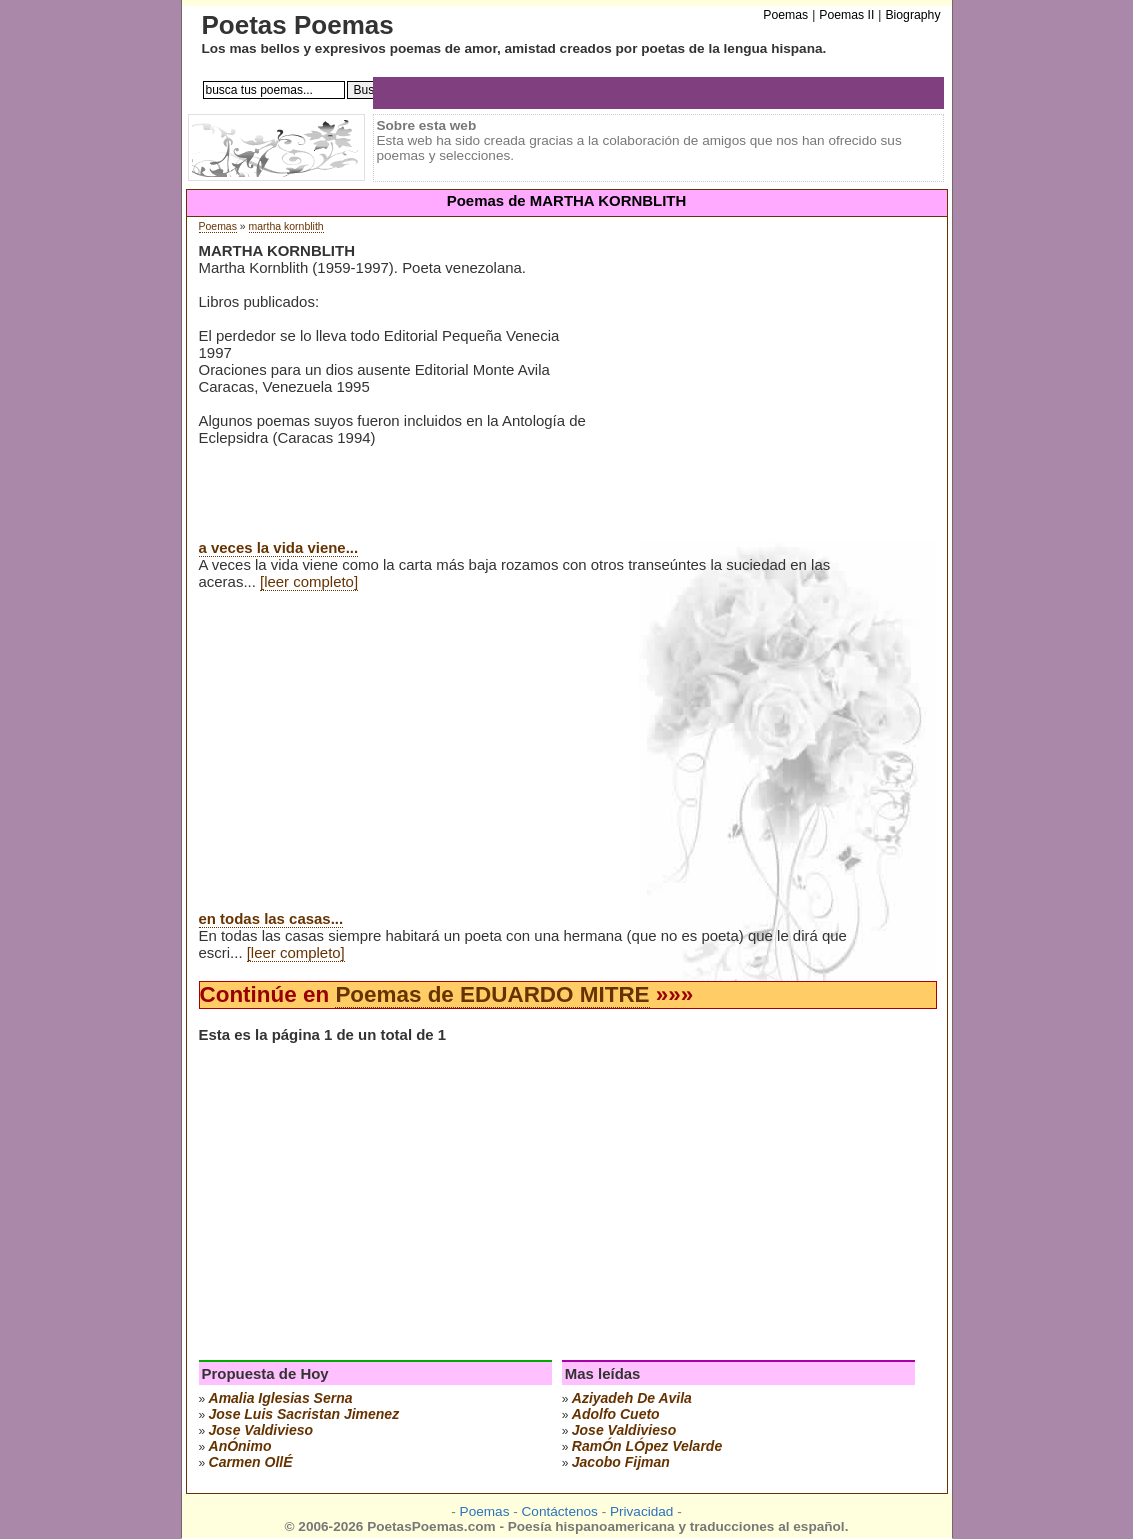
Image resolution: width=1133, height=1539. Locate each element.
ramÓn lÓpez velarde (647, 1446)
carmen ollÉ (251, 1462)
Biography (912, 15)
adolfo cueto (616, 1414)
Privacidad (641, 1511)
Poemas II (846, 15)
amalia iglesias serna (281, 1398)
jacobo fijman (621, 1462)
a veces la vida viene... (279, 547)
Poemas (218, 226)
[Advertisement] (763, 399)
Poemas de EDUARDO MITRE (492, 994)
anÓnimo (240, 1446)
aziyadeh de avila (632, 1398)
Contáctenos (560, 1511)
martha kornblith (286, 226)
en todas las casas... (271, 918)
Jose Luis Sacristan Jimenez (304, 1414)
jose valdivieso (261, 1430)
